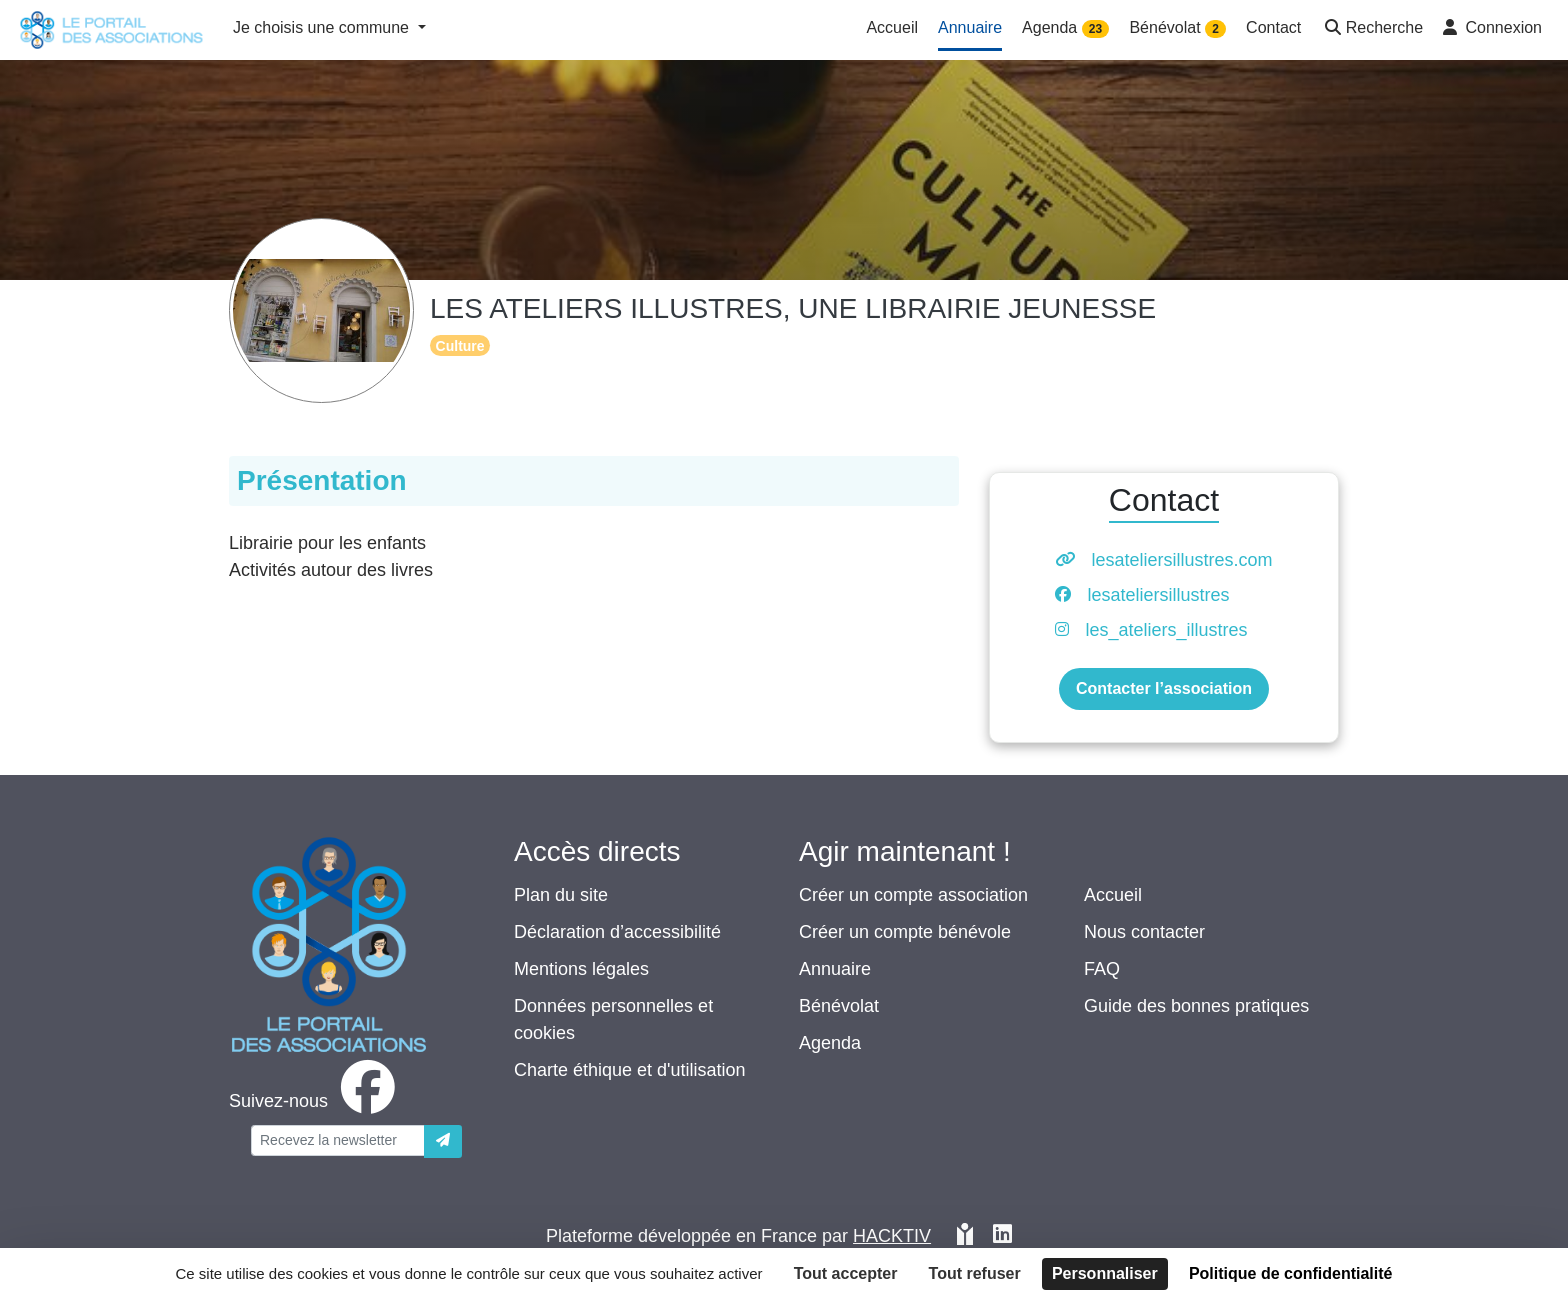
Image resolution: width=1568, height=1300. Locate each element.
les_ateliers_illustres (1166, 630)
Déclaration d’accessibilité (617, 932)
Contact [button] (1273, 27)
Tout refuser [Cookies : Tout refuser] (975, 1273)
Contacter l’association (1164, 688)
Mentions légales (581, 969)
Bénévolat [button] (1177, 28)
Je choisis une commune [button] (323, 27)
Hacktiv (892, 1236)
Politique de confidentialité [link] (1291, 1273)
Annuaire (835, 969)
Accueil (1113, 895)
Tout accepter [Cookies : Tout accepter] (846, 1273)
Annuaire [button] (970, 27)
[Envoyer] (443, 1141)
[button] (1372, 29)
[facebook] (316, 1101)
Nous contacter (1144, 932)
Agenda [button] (1065, 28)
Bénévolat (839, 1006)
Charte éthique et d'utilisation (630, 1070)
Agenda (830, 1043)
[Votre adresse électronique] (338, 1140)
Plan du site (561, 895)
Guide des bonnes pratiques (1196, 1006)
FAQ (1102, 969)
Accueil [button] (892, 27)
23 (1095, 29)
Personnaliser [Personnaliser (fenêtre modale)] (1105, 1273)
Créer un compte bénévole (905, 932)
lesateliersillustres (1158, 595)
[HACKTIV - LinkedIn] (1002, 1236)
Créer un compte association (913, 895)
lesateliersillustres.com (1181, 560)
